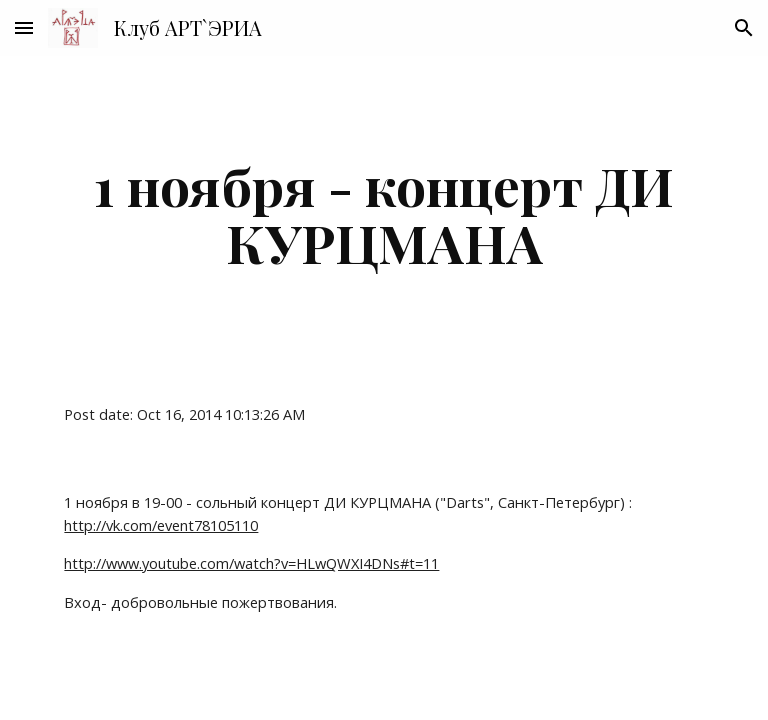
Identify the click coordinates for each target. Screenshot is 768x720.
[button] (24, 27)
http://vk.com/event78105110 (161, 525)
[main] (383, 213)
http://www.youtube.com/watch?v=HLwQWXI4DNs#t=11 (251, 563)
